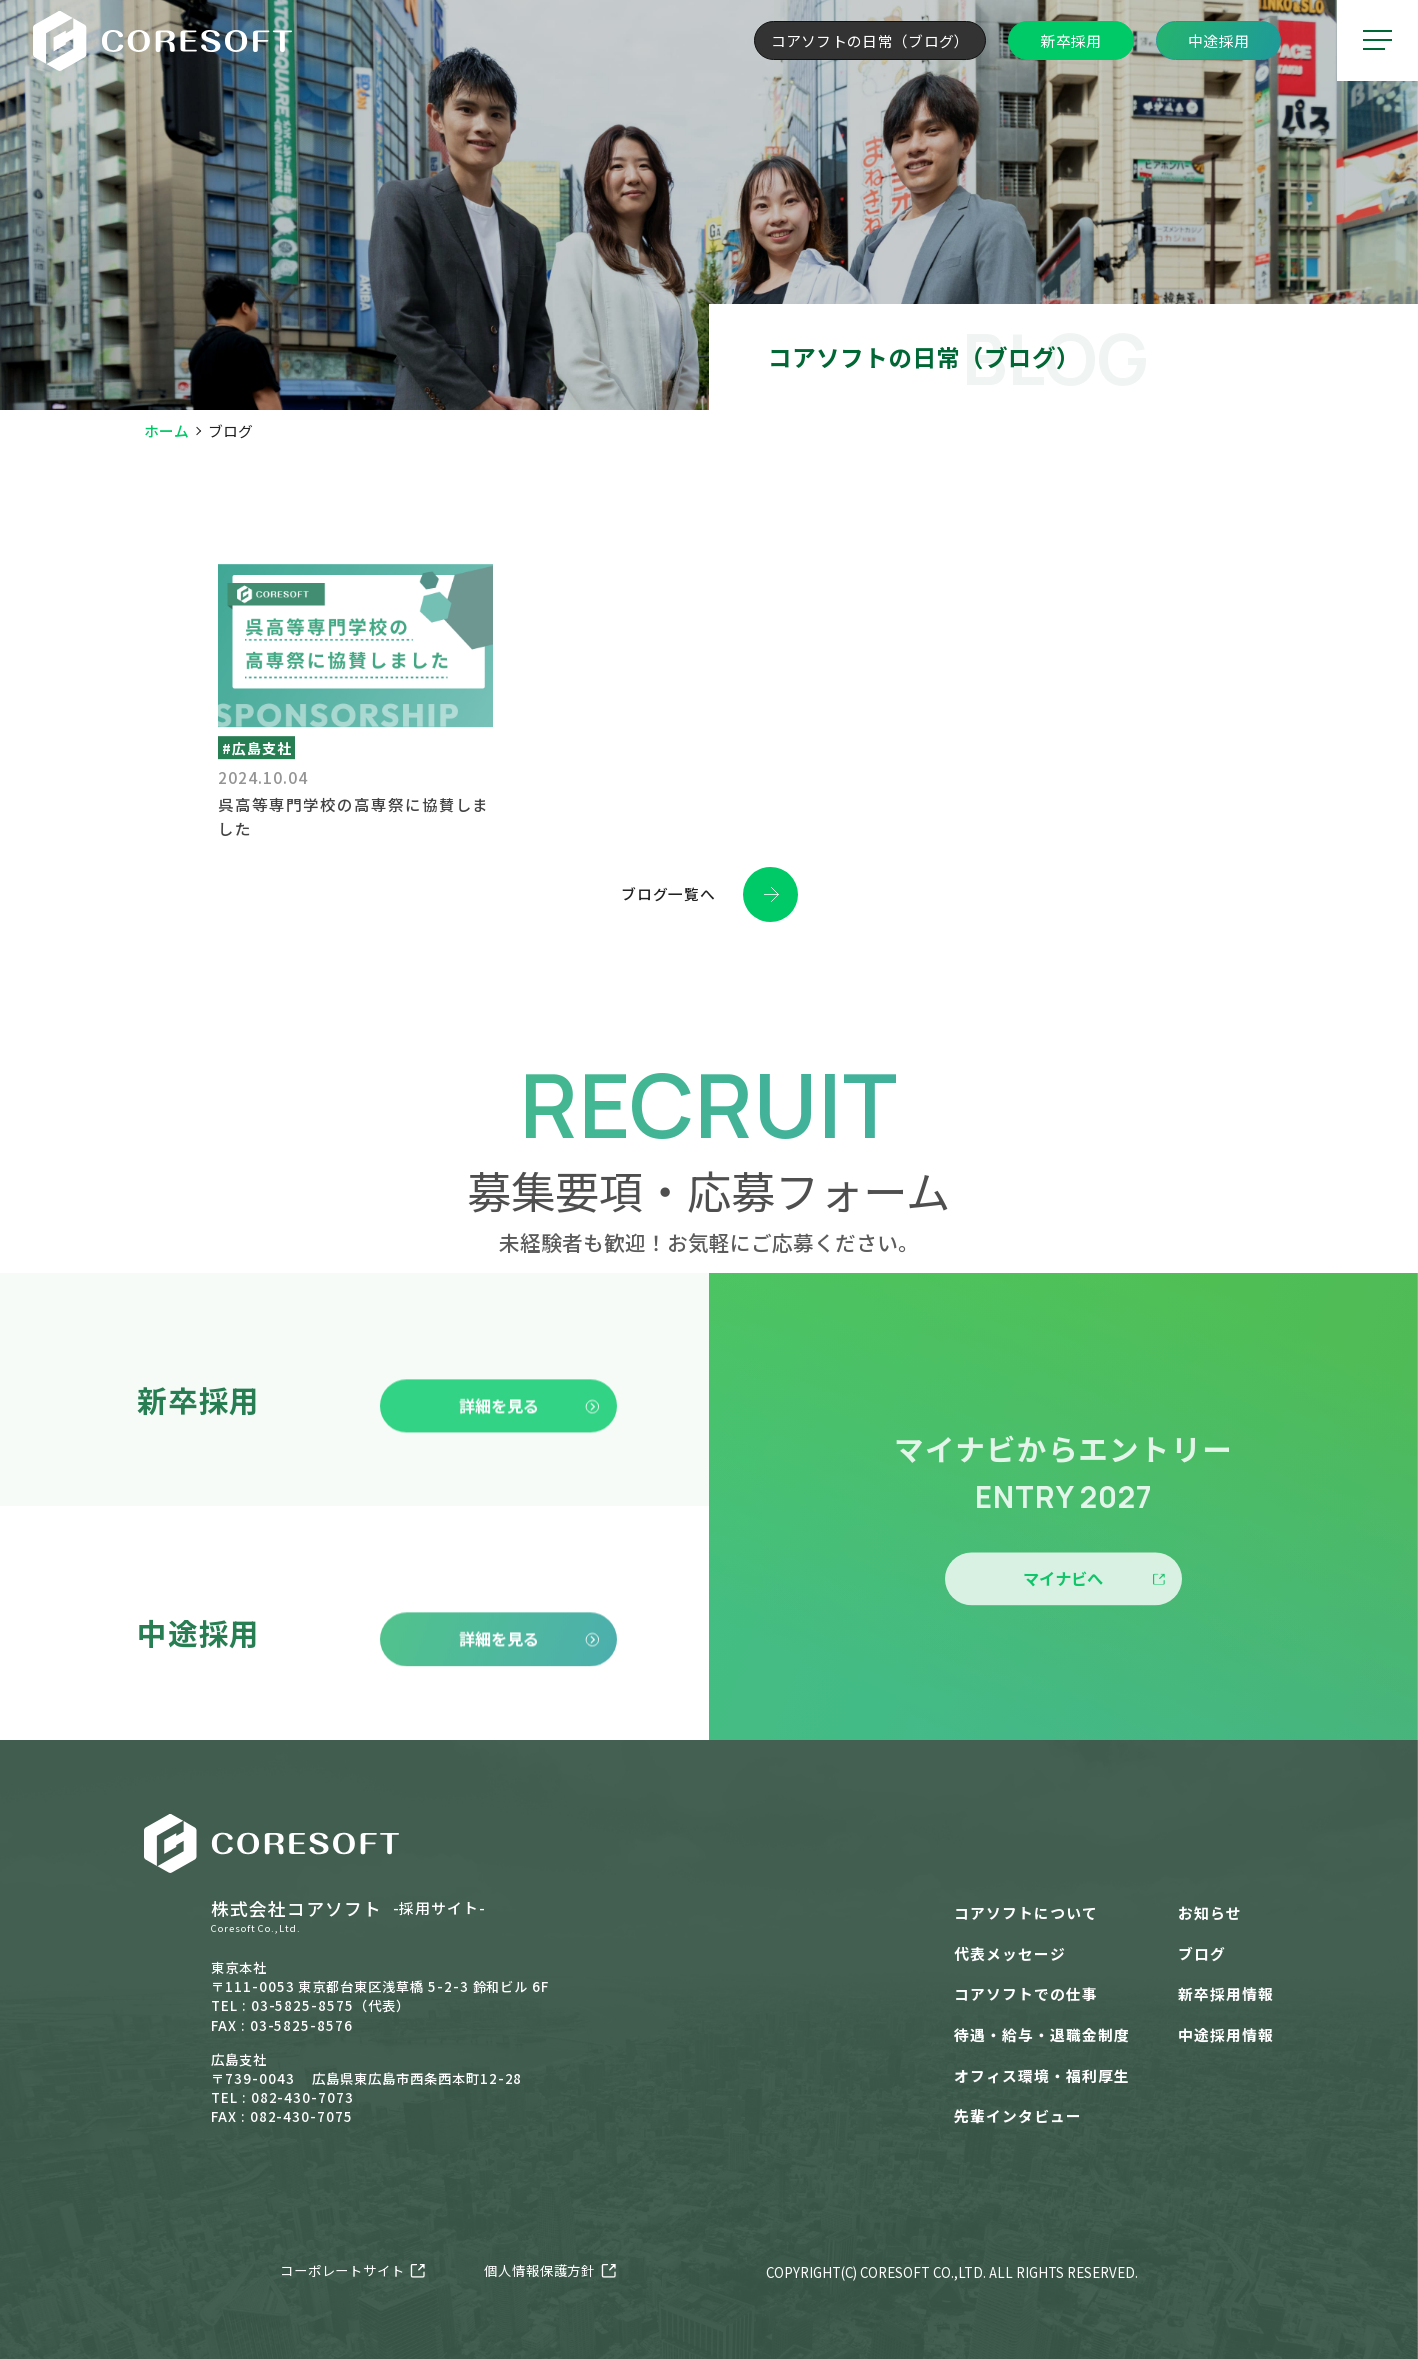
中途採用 (1218, 40)
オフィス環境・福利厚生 (1041, 2075)
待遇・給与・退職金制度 (1041, 2034)
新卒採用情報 (1226, 1993)
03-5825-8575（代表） (330, 2005)
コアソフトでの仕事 (1026, 1993)
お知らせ (1210, 1912)
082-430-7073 (302, 2097)
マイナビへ (1093, 1614)
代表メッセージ (1010, 1953)
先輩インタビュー (1018, 2115)
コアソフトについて (1026, 1912)
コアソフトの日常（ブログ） (870, 40)
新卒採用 (1070, 40)
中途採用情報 (1226, 2034)
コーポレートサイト (343, 2270)
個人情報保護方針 (540, 2270)
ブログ (1202, 1953)
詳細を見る (529, 1441)
